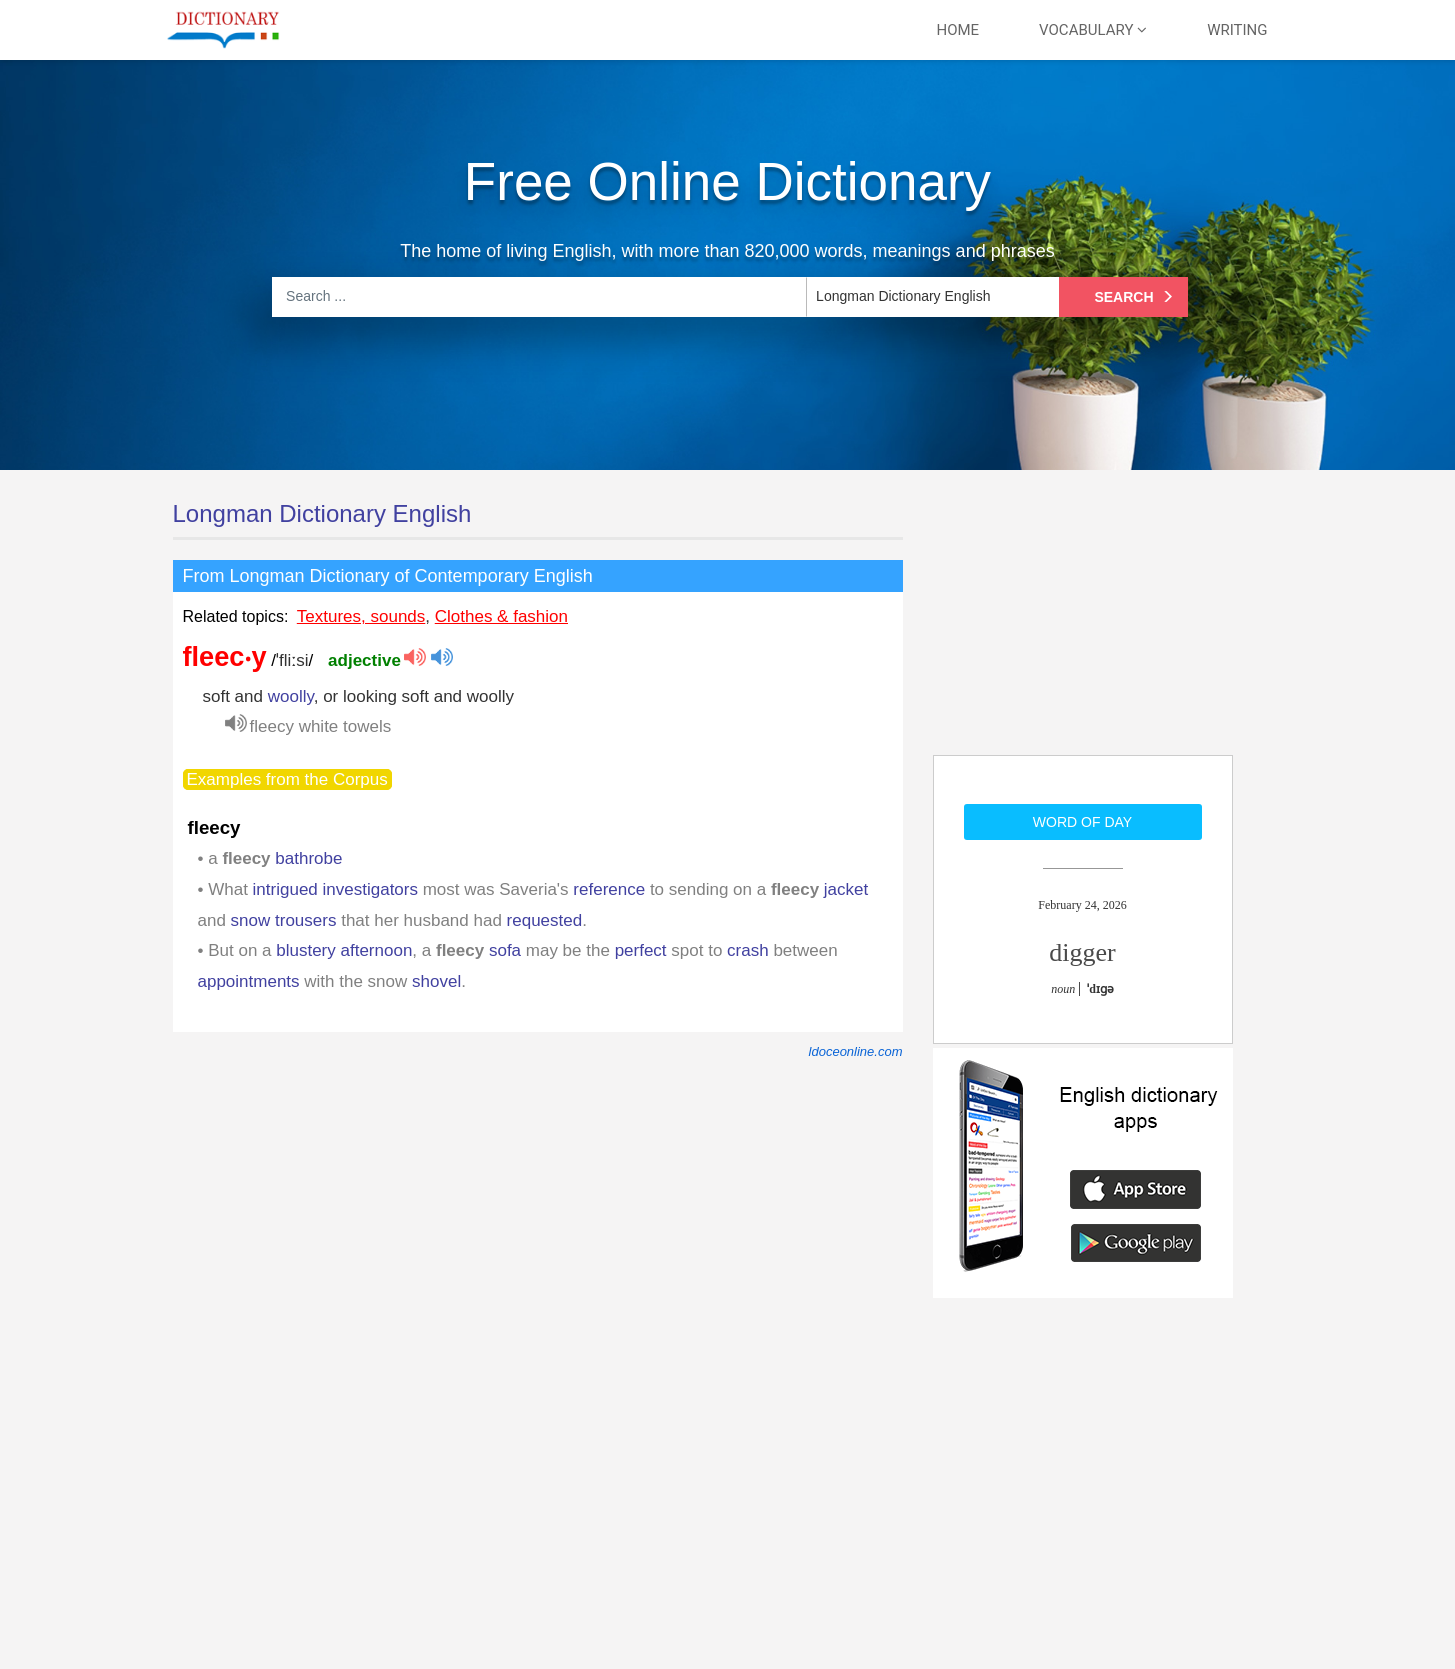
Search (1136, 297)
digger (1082, 952)
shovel (436, 981)
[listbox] (931, 297)
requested (545, 920)
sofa (505, 950)
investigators (370, 889)
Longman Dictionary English (322, 513)
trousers (305, 920)
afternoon (377, 950)
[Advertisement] (1083, 625)
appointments (249, 981)
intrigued (285, 889)
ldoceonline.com (856, 1051)
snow (251, 920)
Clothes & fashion (501, 616)
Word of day (1082, 822)
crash (748, 950)
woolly (291, 696)
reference (609, 889)
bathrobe (308, 858)
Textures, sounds (361, 616)
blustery (306, 950)
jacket (846, 889)
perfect (641, 950)
